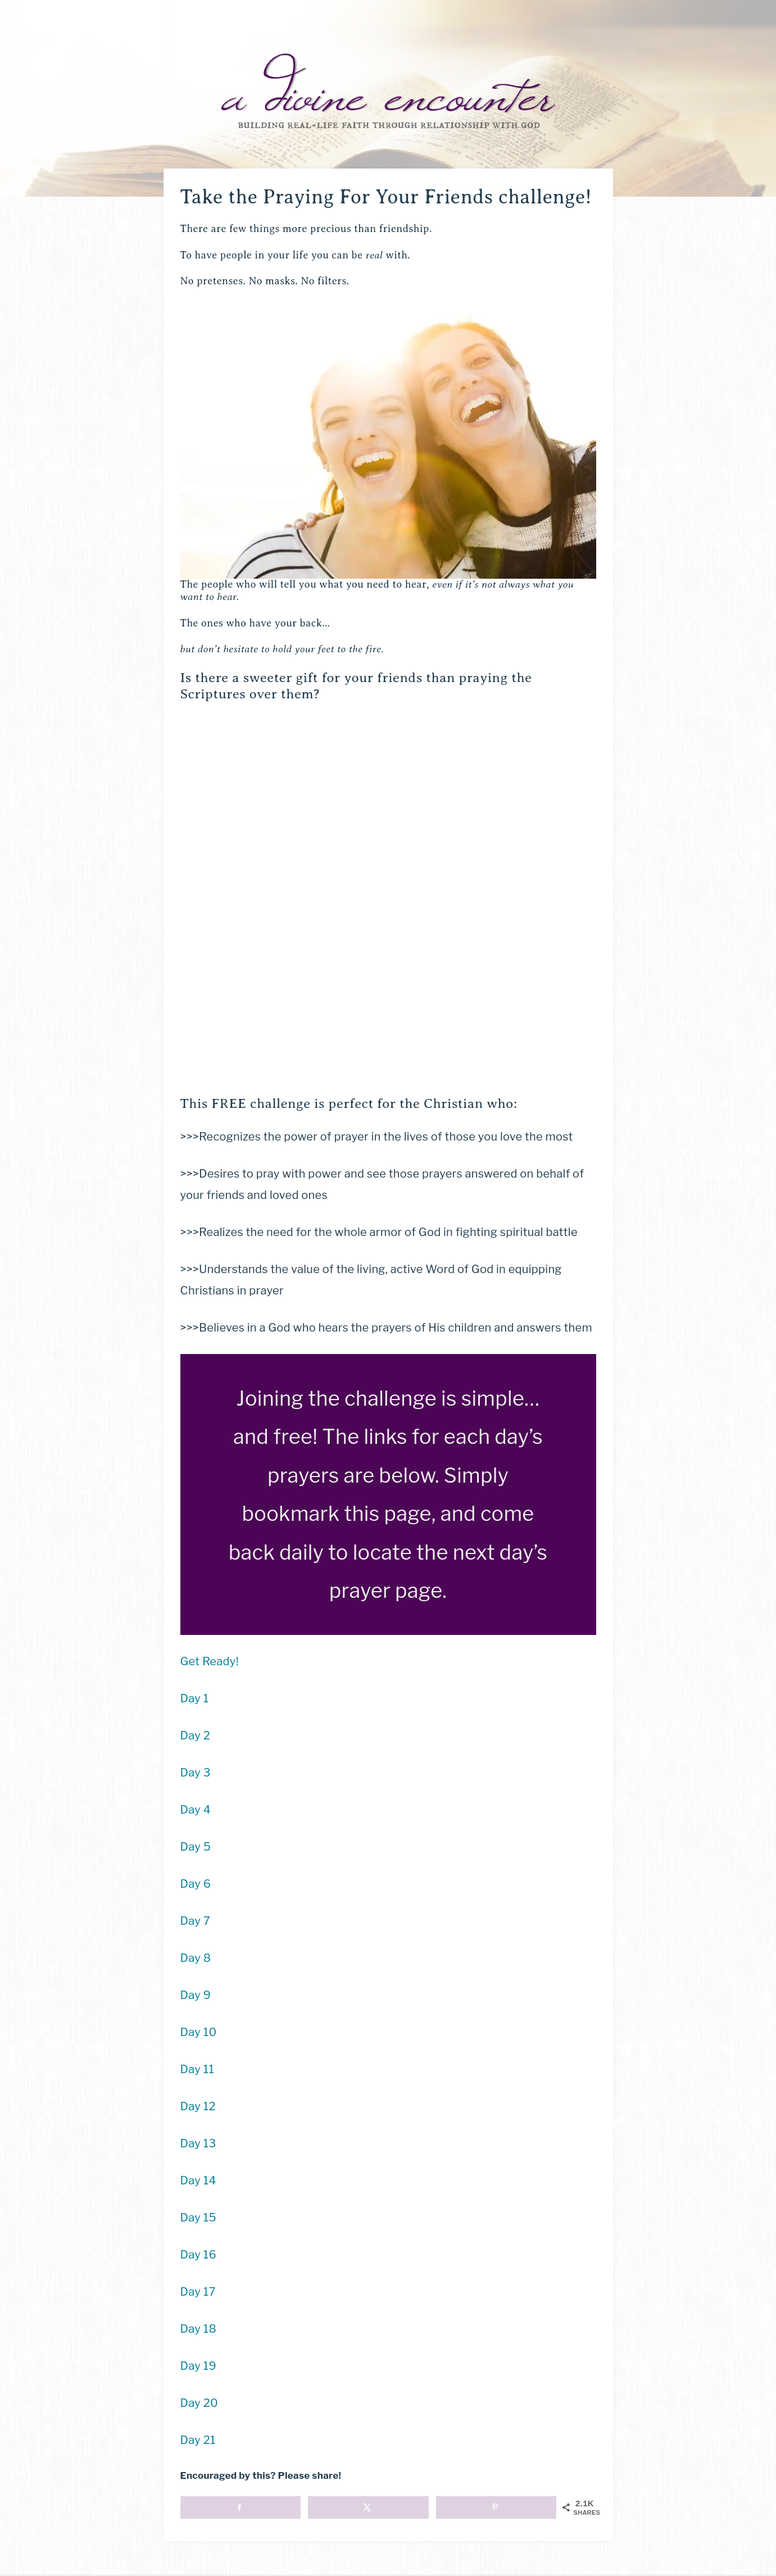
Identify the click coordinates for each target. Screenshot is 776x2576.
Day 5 (195, 1846)
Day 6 (195, 1884)
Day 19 (198, 2366)
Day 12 (198, 2106)
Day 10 (198, 2032)
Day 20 (199, 2403)
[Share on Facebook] (240, 2507)
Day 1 (194, 1698)
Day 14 (198, 2180)
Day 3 (195, 1772)
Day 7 (195, 1921)
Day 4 (195, 1809)
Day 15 (198, 2217)
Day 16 (198, 2254)
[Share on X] (368, 2507)
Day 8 (195, 1958)
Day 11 (197, 2069)
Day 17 (198, 2291)
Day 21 (198, 2440)
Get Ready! (209, 1661)
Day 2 (195, 1735)
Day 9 (195, 1995)
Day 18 (198, 2329)
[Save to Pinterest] (496, 2507)
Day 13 (198, 2143)
